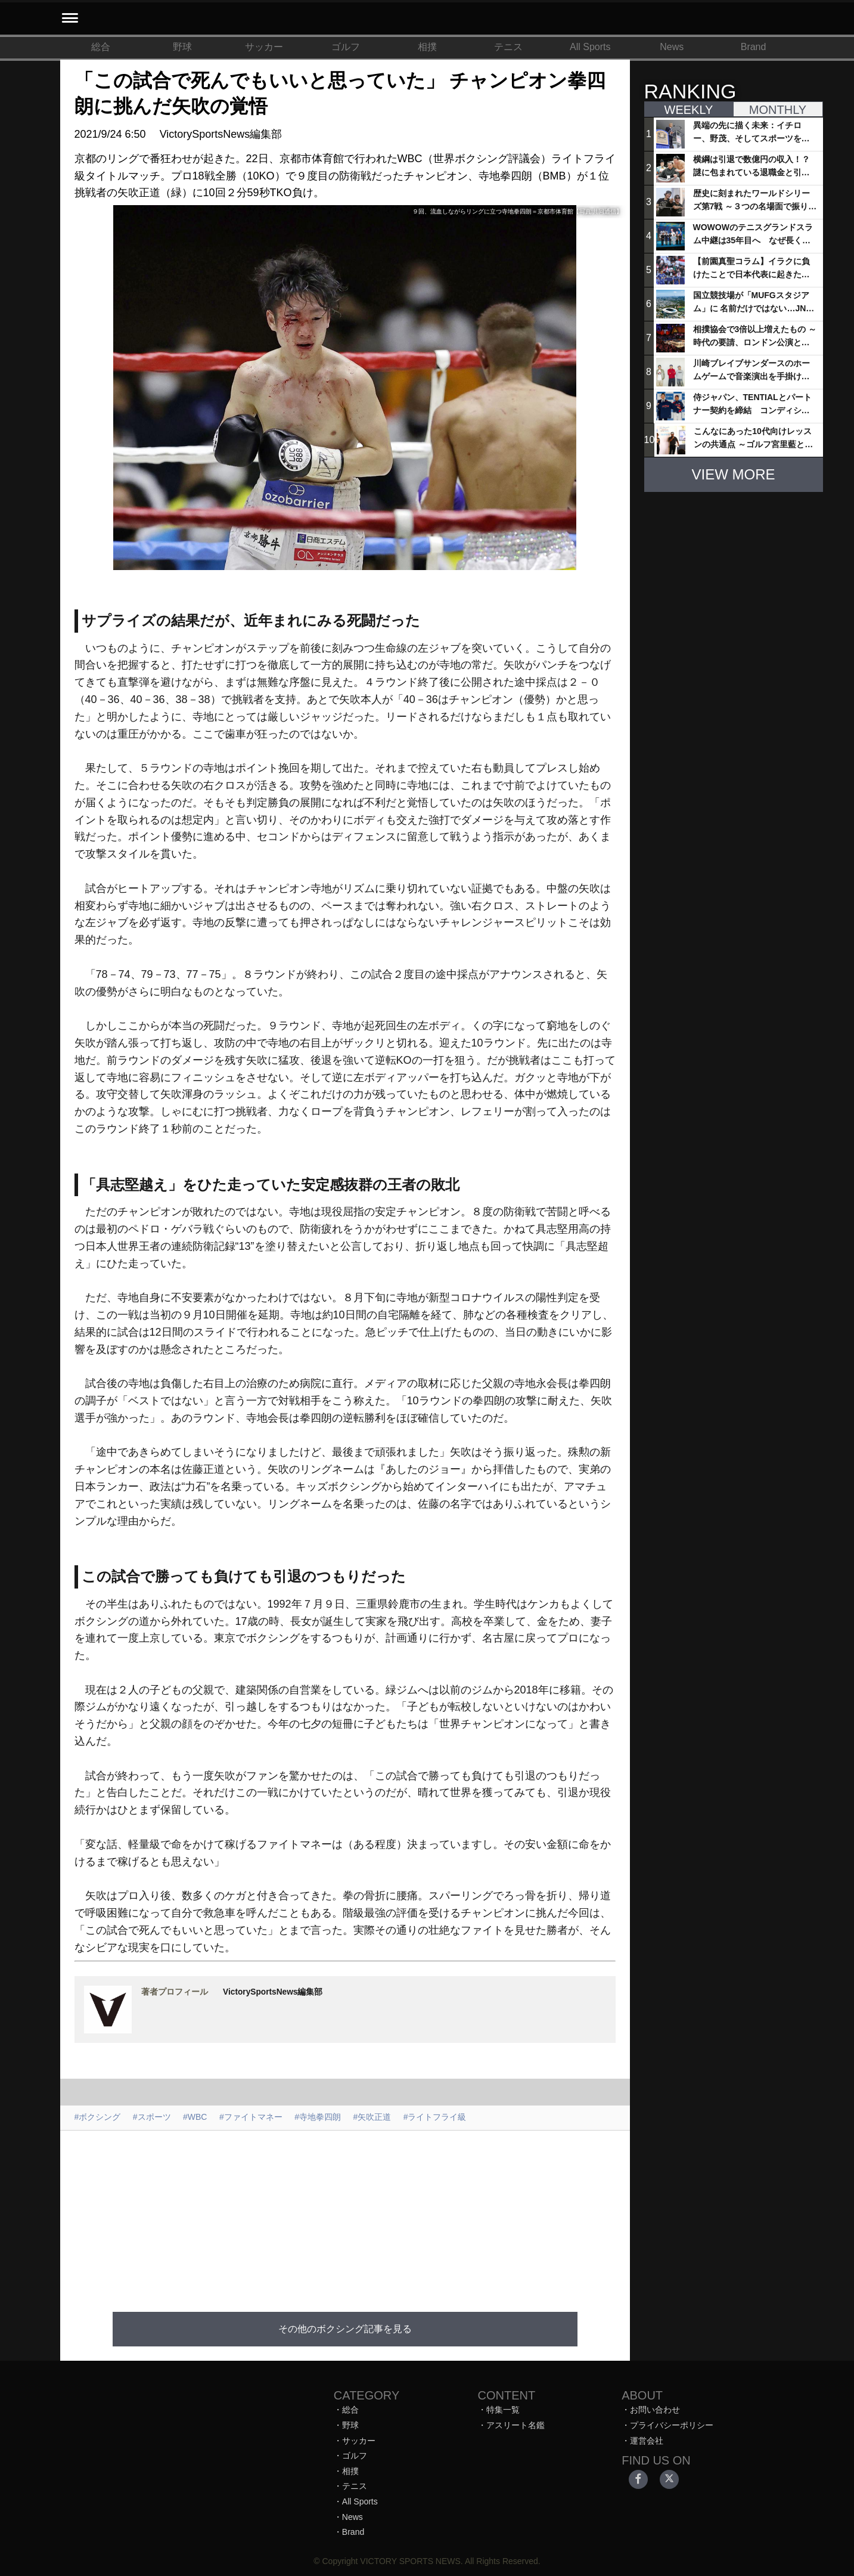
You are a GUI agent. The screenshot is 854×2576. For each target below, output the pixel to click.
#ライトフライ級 (435, 2117)
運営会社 (646, 2440)
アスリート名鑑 (515, 2425)
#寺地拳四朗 (317, 2117)
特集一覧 (503, 2409)
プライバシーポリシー (671, 2425)
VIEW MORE (733, 474)
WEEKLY (688, 109)
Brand (753, 47)
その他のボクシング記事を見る (345, 2329)
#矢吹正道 (372, 2117)
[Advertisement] (345, 2214)
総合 (100, 47)
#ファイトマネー (250, 2117)
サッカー (264, 47)
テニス (508, 47)
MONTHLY (777, 109)
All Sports (590, 47)
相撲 (427, 47)
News (672, 47)
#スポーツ (152, 2117)
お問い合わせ (655, 2409)
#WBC (195, 2117)
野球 (182, 47)
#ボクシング (97, 2117)
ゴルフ (345, 47)
